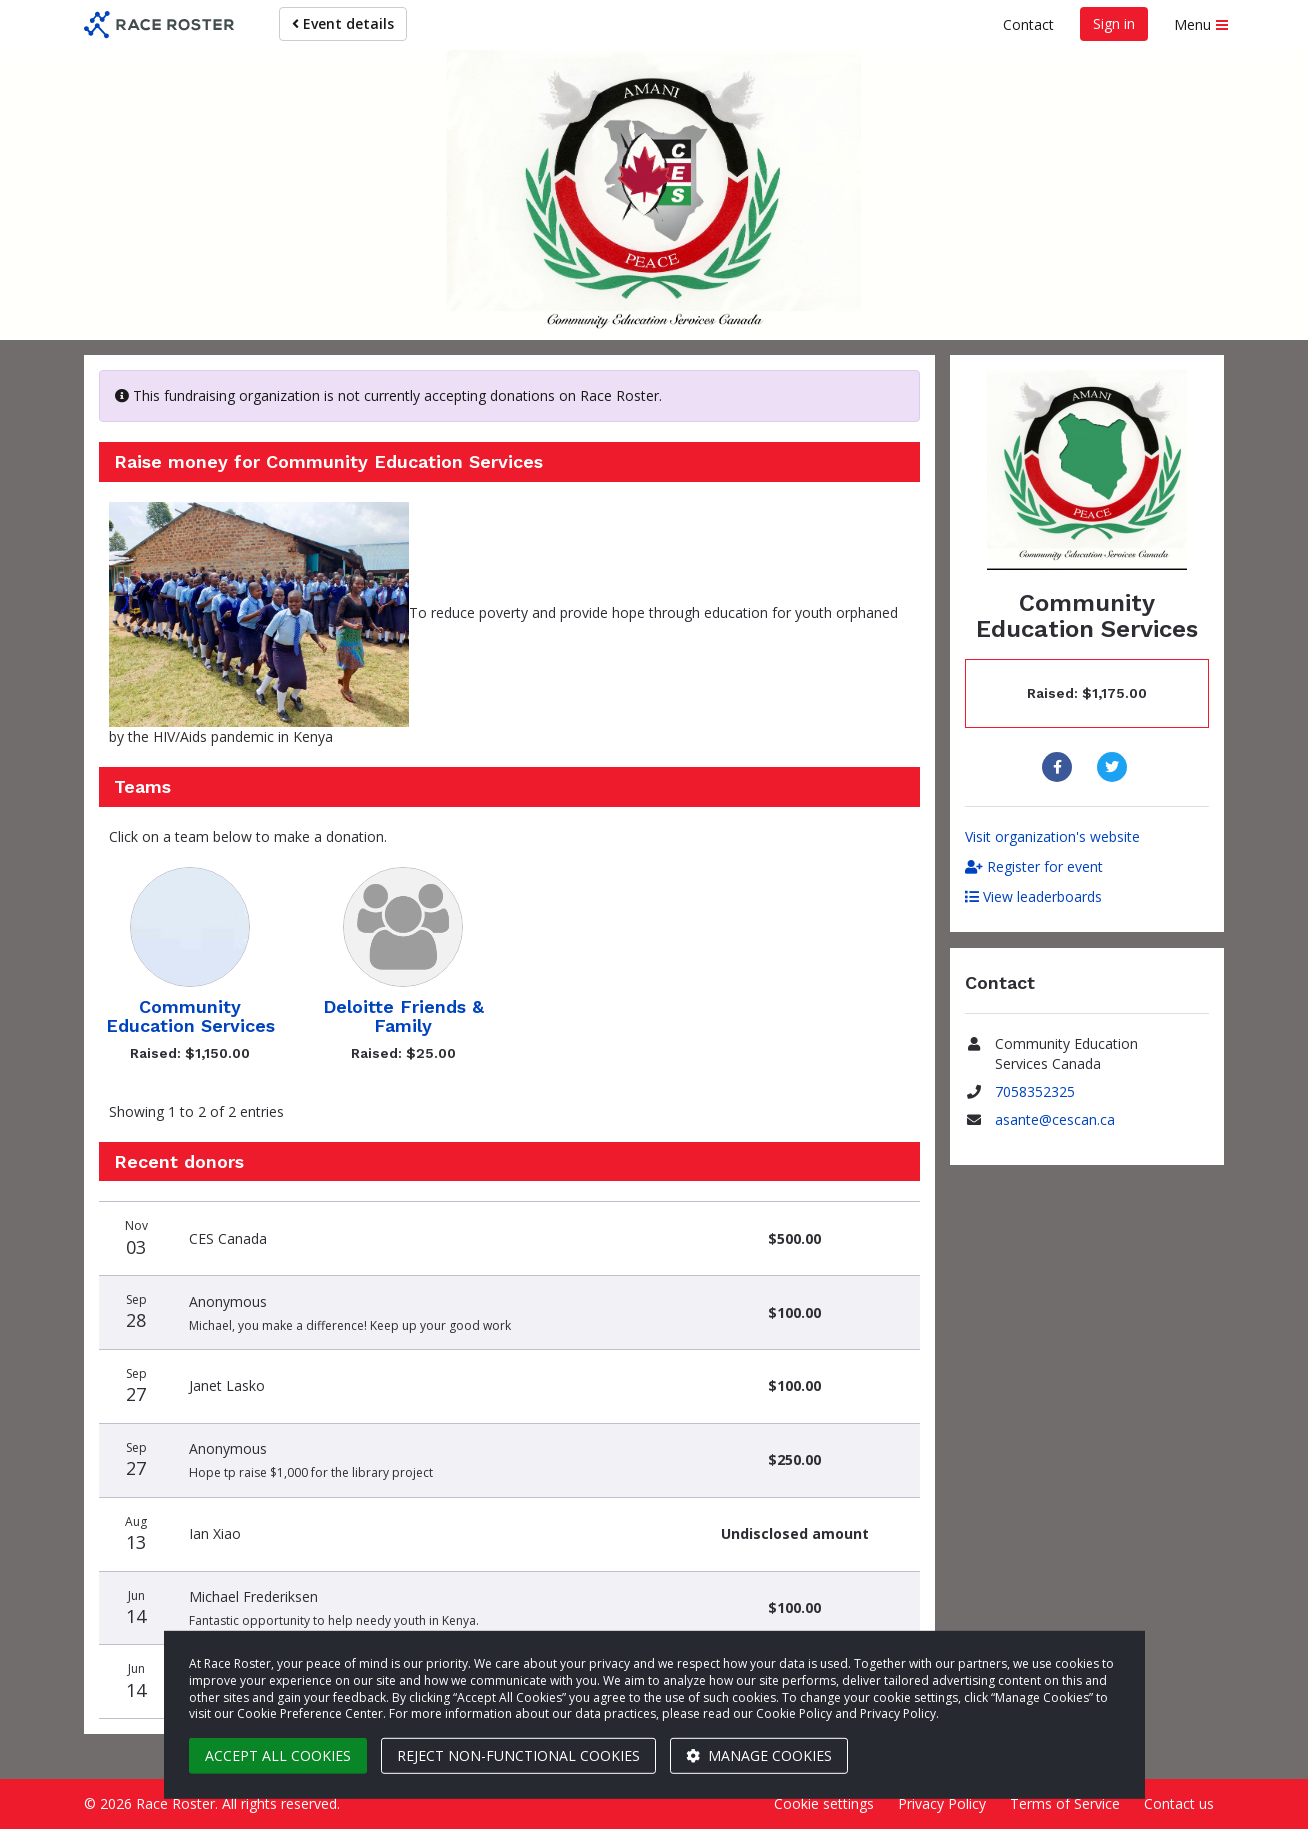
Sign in (1114, 23)
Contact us (1179, 1803)
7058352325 (1035, 1091)
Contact (1028, 24)
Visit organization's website (1052, 836)
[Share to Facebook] (1059, 767)
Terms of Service (1065, 1803)
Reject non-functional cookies (518, 1755)
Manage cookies (759, 1755)
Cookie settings (824, 1803)
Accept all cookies (278, 1755)
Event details (343, 23)
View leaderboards (1033, 896)
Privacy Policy (942, 1803)
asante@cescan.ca (1055, 1119)
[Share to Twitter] (1114, 767)
